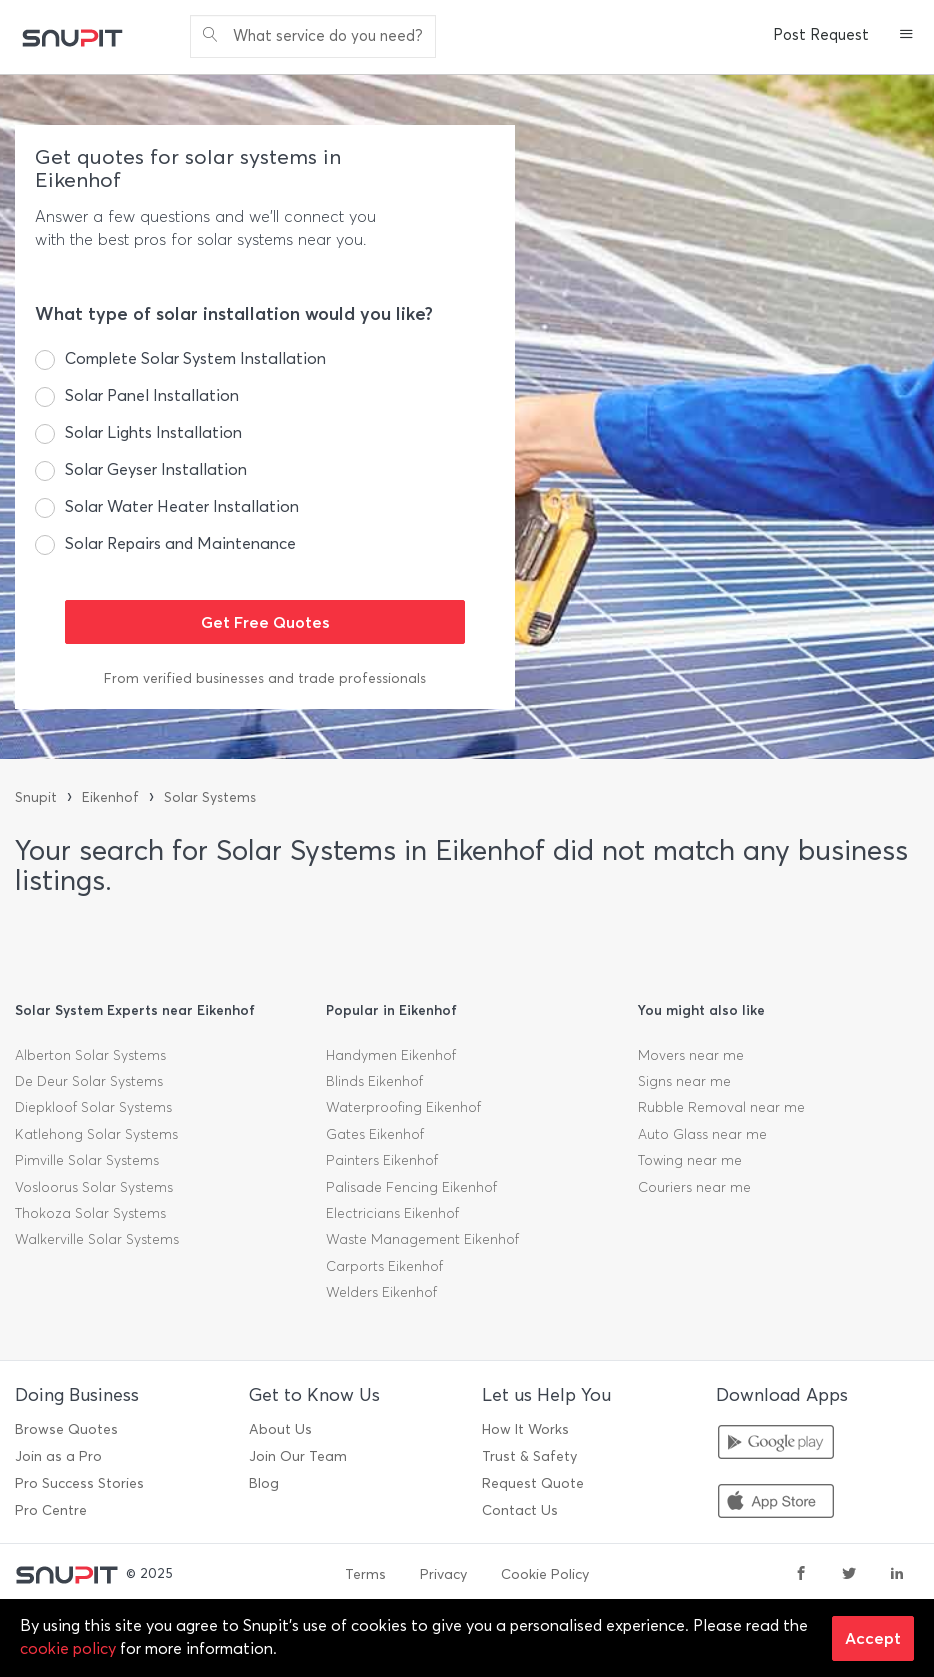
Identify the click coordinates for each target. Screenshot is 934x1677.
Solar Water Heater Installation (182, 506)
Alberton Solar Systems (90, 1055)
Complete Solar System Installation (195, 358)
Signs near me (684, 1081)
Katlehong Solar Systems (96, 1134)
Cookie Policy (545, 1574)
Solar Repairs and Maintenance (180, 543)
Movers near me (691, 1055)
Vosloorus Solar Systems (94, 1187)
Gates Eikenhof (375, 1134)
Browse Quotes (66, 1429)
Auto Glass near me (702, 1134)
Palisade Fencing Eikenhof (411, 1187)
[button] (906, 36)
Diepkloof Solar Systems (93, 1107)
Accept (873, 1638)
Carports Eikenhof (384, 1266)
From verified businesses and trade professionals (265, 678)
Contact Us (520, 1510)
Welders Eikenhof (381, 1292)
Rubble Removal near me (721, 1107)
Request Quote (533, 1483)
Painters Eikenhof (382, 1160)
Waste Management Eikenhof (422, 1239)
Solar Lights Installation (153, 432)
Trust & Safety (529, 1456)
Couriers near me (694, 1187)
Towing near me (690, 1160)
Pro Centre (51, 1510)
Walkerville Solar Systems (97, 1239)
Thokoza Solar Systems (90, 1213)
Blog (264, 1483)
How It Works (525, 1429)
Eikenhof (110, 797)
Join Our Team (298, 1456)
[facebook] (801, 1575)
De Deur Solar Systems (89, 1081)
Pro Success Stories (79, 1483)
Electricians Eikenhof (392, 1213)
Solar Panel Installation (152, 395)
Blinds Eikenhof (374, 1081)
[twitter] (849, 1575)
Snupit (36, 797)
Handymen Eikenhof (391, 1055)
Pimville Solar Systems (87, 1160)
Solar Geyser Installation (156, 469)
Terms (365, 1574)
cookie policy (68, 1648)
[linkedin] (897, 1575)
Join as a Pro (58, 1456)
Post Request (821, 35)
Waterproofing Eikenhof (403, 1107)
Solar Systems (210, 797)
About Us (280, 1429)
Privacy (443, 1574)
